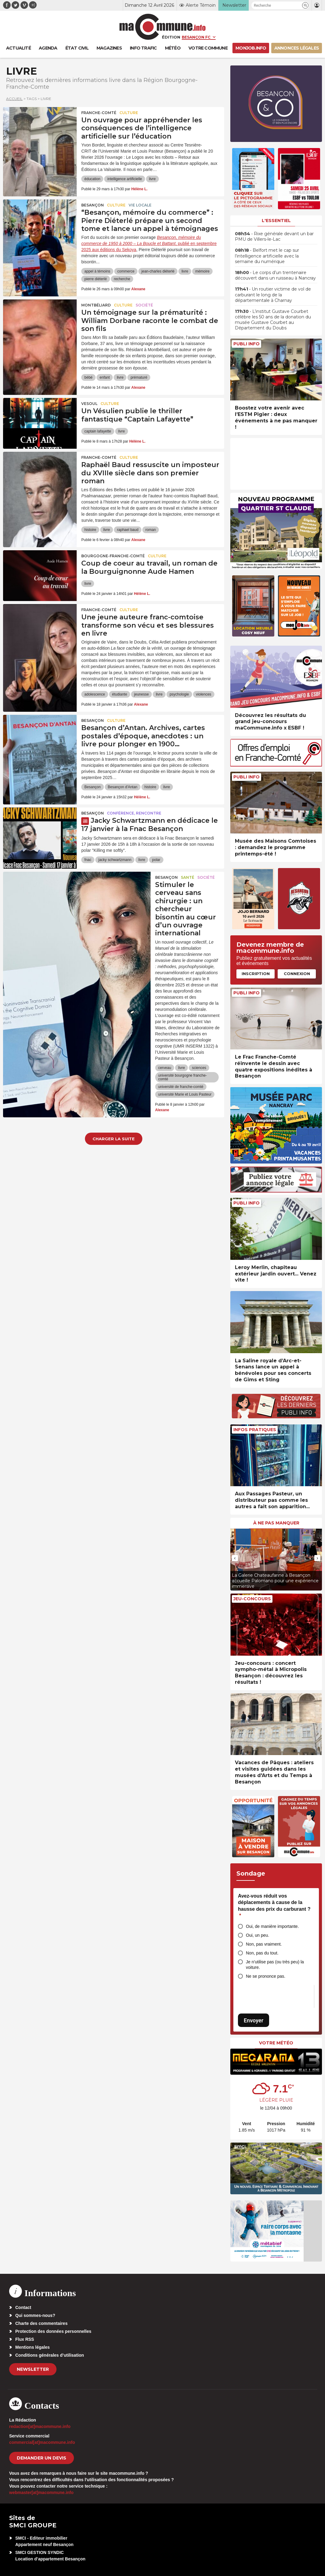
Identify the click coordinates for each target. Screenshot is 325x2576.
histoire (90, 530)
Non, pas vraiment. (264, 1944)
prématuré (138, 377)
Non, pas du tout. (262, 1953)
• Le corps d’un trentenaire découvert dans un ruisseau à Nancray (275, 275)
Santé (187, 877)
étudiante (119, 694)
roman (150, 530)
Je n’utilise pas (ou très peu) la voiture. (275, 1964)
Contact (23, 2307)
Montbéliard (96, 305)
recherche (122, 279)
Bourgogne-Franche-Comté (113, 556)
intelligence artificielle (124, 179)
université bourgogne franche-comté (182, 1077)
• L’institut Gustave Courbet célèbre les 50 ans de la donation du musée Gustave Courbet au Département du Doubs (273, 320)
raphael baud (127, 530)
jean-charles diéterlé (157, 271)
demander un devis (41, 2458)
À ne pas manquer (276, 1523)
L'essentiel (276, 220)
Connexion (297, 973)
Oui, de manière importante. (272, 1926)
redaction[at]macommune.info (40, 2426)
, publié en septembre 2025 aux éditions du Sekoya (149, 243)
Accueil (14, 98)
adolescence (94, 694)
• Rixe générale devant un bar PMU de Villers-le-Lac (274, 236)
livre (152, 179)
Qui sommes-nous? (35, 2315)
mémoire (202, 271)
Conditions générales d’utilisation (49, 2355)
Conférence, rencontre (134, 813)
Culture (128, 112)
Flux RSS (24, 2339)
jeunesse (141, 694)
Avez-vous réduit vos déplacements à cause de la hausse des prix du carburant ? (274, 1905)
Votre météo (276, 2043)
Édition (171, 37)
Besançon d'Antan (122, 787)
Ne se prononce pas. (265, 1976)
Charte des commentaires (41, 2323)
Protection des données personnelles (53, 2331)
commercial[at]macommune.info (42, 2442)
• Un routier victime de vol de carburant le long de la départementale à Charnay (273, 294)
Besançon (92, 205)
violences (203, 694)
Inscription (256, 973)
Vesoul (89, 403)
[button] (305, 5)
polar (156, 860)
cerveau (164, 1068)
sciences (199, 1068)
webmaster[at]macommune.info (41, 2492)
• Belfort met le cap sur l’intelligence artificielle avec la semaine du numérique (267, 255)
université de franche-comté (180, 1087)
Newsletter (33, 2369)
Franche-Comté (98, 112)
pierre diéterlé (95, 279)
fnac (87, 860)
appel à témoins (97, 271)
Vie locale (140, 205)
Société (144, 305)
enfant (105, 377)
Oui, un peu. (257, 1935)
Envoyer (253, 2020)
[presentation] (235, 1558)
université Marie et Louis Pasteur (185, 1094)
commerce (125, 271)
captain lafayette (97, 431)
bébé (88, 377)
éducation (92, 179)
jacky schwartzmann (114, 860)
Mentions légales (32, 2347)
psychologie (179, 694)
